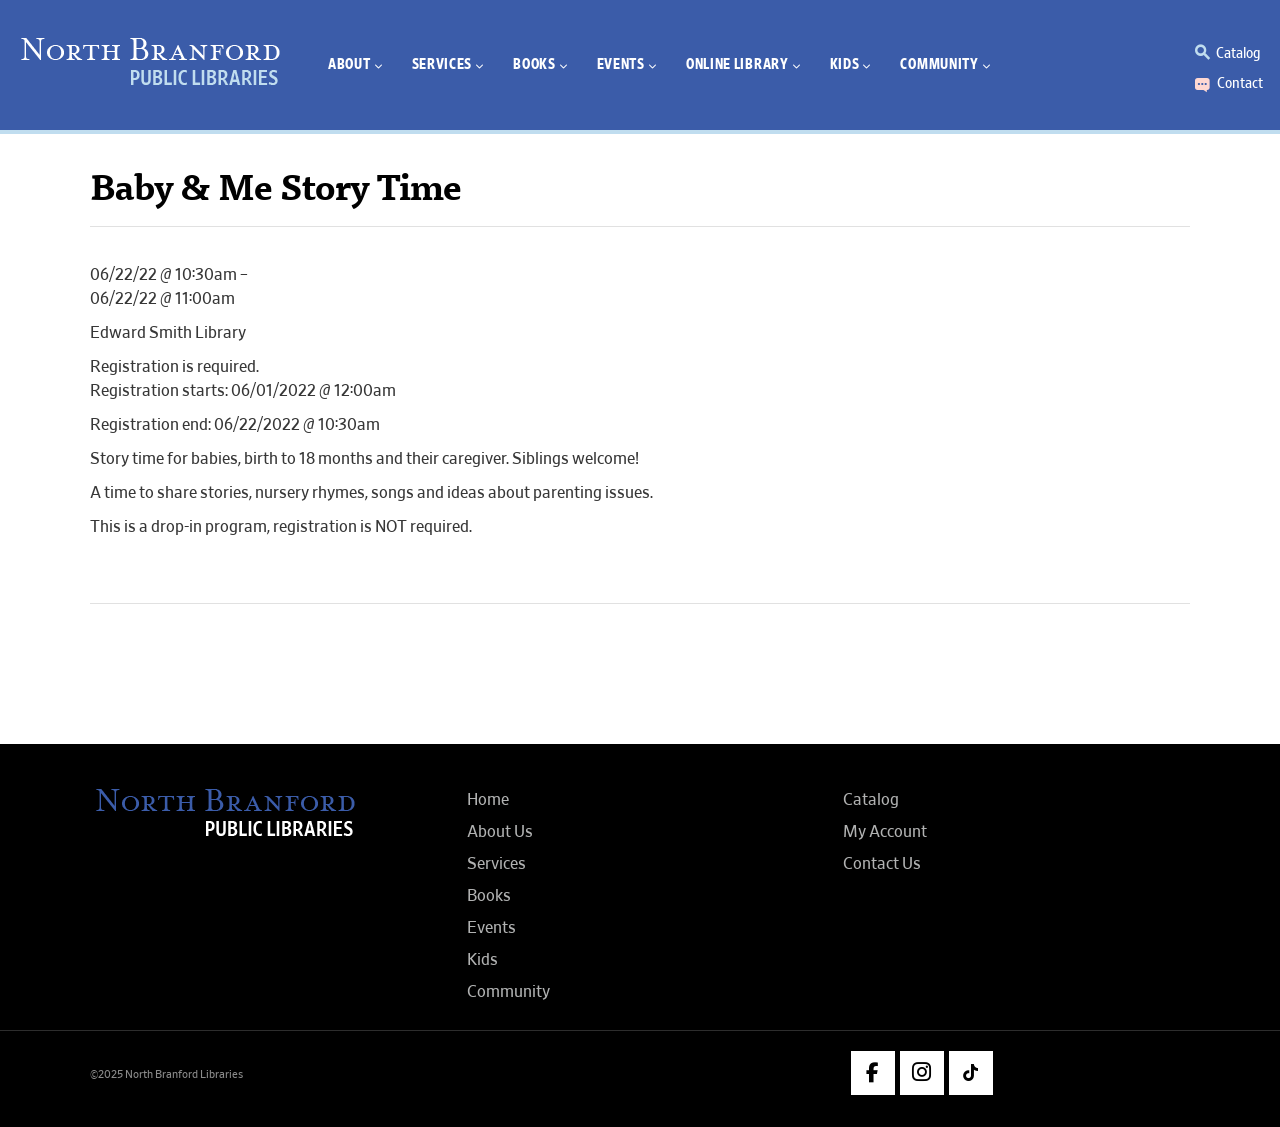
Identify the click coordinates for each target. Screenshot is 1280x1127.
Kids (482, 960)
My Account (885, 832)
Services (496, 864)
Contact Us (882, 864)
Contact (1240, 83)
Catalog (1238, 53)
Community (508, 992)
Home (488, 800)
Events (491, 928)
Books (489, 896)
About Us (500, 832)
